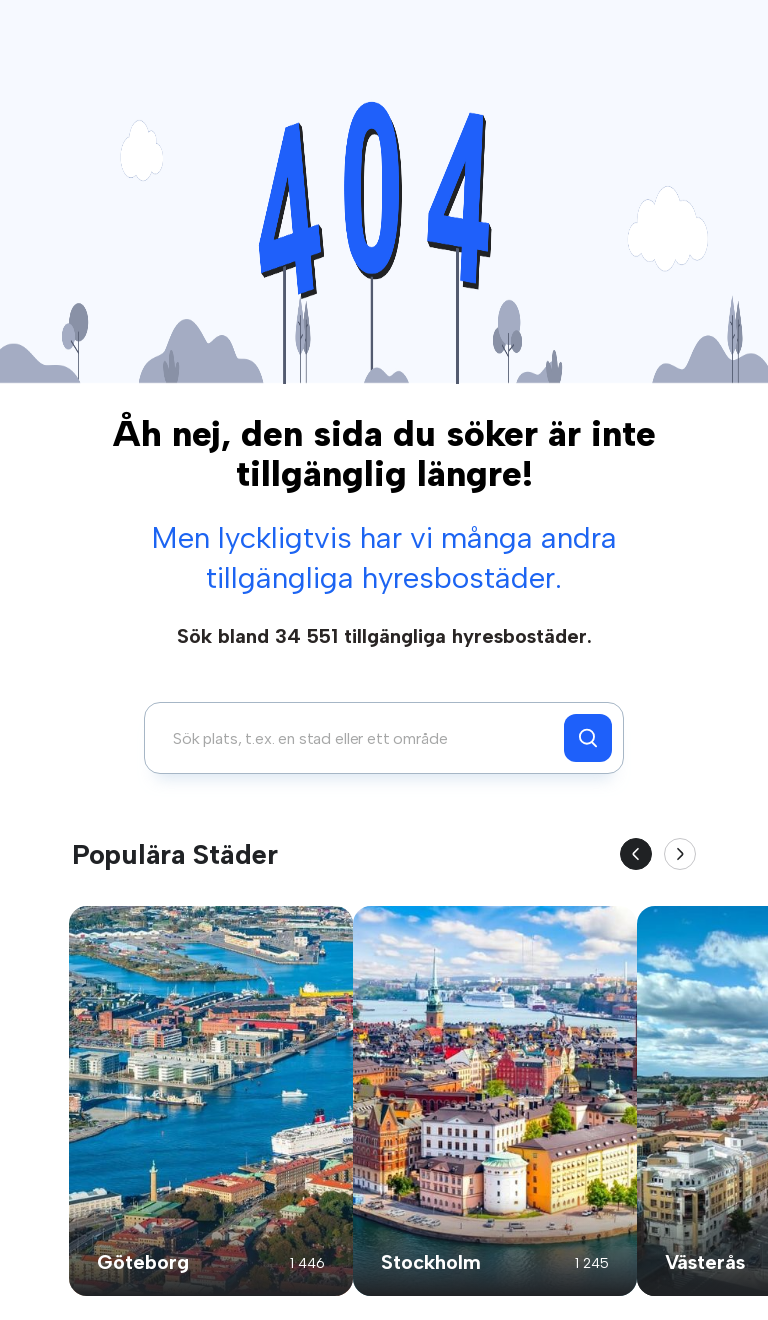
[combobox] (359, 738)
